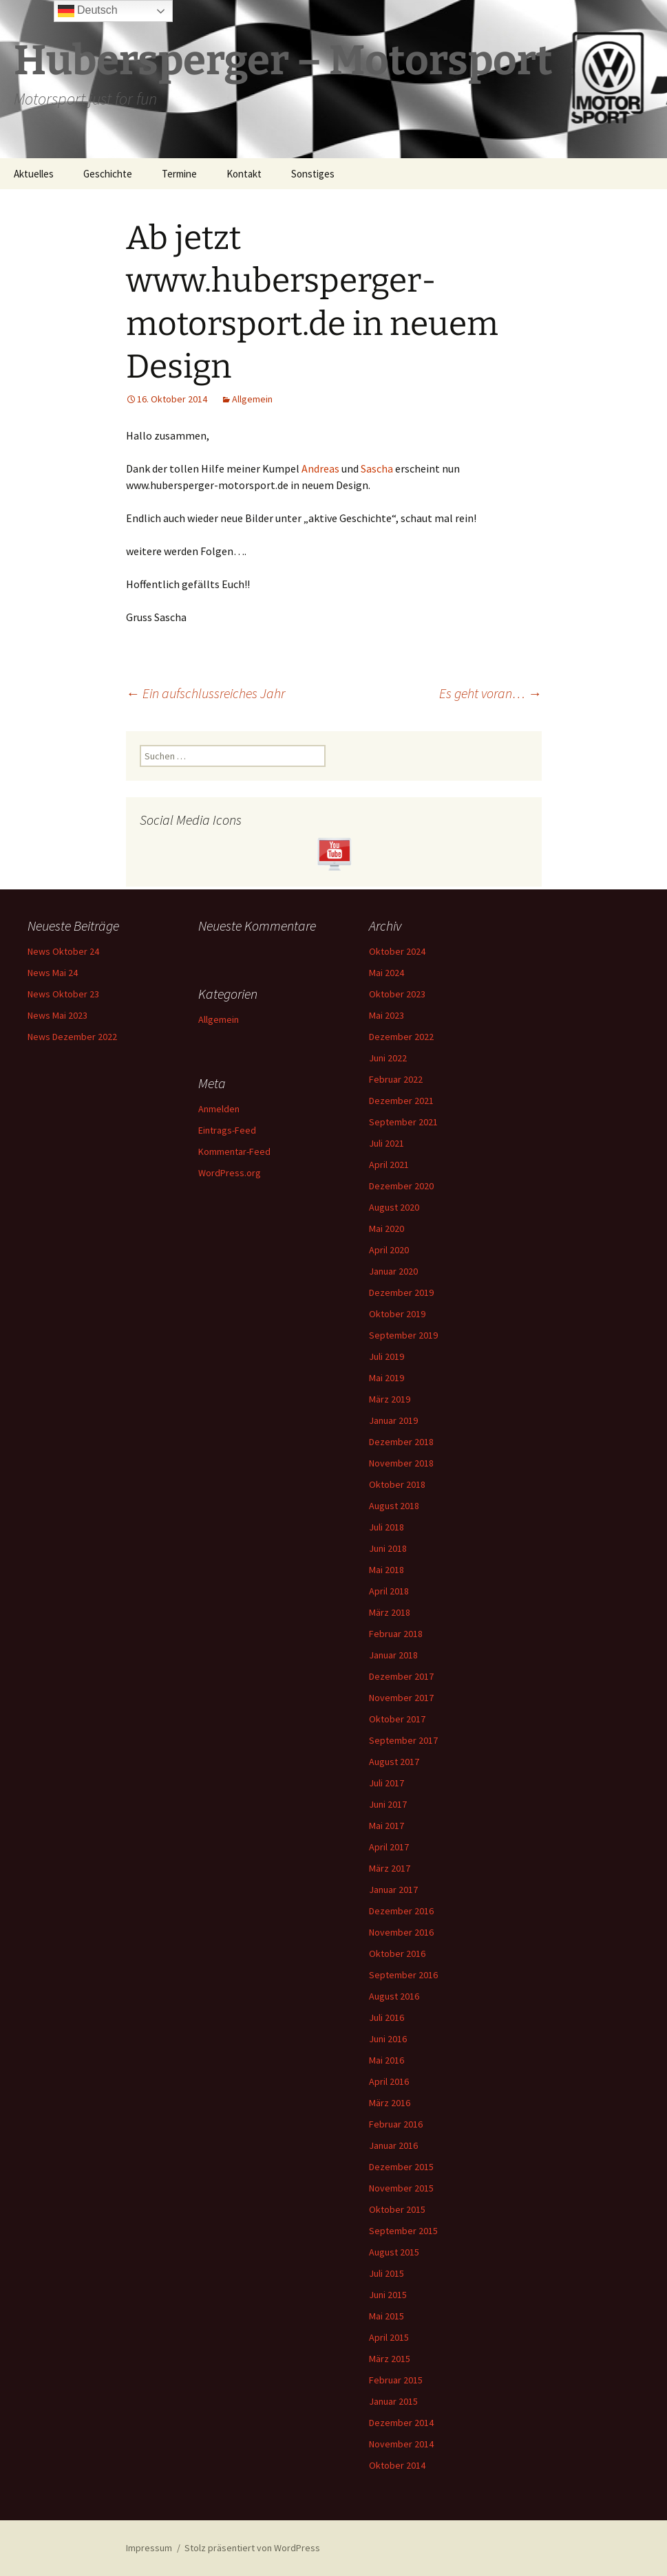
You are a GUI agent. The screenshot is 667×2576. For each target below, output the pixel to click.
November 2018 (401, 1463)
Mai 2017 (386, 1825)
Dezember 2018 (401, 1442)
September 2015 (403, 2231)
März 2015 (389, 2358)
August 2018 (394, 1506)
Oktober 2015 (397, 2209)
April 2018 (389, 1591)
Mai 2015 (386, 2316)
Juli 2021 (386, 1143)
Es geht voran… (490, 693)
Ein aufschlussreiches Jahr (205, 693)
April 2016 (389, 2081)
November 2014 (401, 2444)
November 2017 (401, 1697)
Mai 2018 (386, 1569)
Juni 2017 (388, 1804)
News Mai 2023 (57, 1015)
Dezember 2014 (401, 2422)
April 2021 (389, 1164)
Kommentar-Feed (234, 1151)
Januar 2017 (393, 1889)
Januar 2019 (393, 1420)
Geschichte (107, 173)
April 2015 (389, 2337)
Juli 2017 (386, 1783)
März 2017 (389, 1868)
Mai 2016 (386, 2060)
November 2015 (401, 2188)
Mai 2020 (386, 1228)
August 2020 (394, 1207)
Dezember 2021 (401, 1100)
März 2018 (389, 1612)
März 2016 (389, 2103)
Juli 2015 (386, 2273)
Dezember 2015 (401, 2167)
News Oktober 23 (63, 994)
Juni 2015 (388, 2294)
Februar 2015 (396, 2380)
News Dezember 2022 (72, 1036)
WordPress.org (229, 1173)
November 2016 (401, 1932)
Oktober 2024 (397, 951)
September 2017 (403, 1740)
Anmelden (219, 1109)
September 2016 (403, 1975)
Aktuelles (34, 173)
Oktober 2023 (397, 994)
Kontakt (244, 173)
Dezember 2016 (401, 1911)
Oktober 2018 (397, 1484)
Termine (179, 173)
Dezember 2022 (401, 1036)
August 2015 (394, 2252)
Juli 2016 (386, 2017)
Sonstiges (313, 173)
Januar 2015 (393, 2401)
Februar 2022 (396, 1079)
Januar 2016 (393, 2145)
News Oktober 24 (63, 951)
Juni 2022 (388, 1058)
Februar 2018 (396, 1633)
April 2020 (389, 1250)
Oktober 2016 (397, 1953)
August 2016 (394, 1996)
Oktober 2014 (397, 2465)
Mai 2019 (386, 1378)
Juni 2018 (388, 1548)
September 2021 (403, 1122)
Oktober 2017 (397, 1719)
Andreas (320, 468)
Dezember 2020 (401, 1186)
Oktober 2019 (397, 1314)
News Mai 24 (53, 972)
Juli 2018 (386, 1527)
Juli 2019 (386, 1356)
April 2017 (389, 1847)
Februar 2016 (396, 2124)
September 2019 (403, 1335)
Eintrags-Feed (227, 1130)
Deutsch (88, 11)
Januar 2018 (393, 1655)
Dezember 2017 (401, 1676)
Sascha (377, 468)
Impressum (149, 2548)
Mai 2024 (386, 972)
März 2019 (389, 1399)
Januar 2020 (393, 1271)
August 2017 (394, 1761)
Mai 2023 (386, 1015)
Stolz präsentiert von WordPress (252, 2548)
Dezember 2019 (401, 1292)
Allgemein (252, 399)
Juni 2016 (388, 2039)
